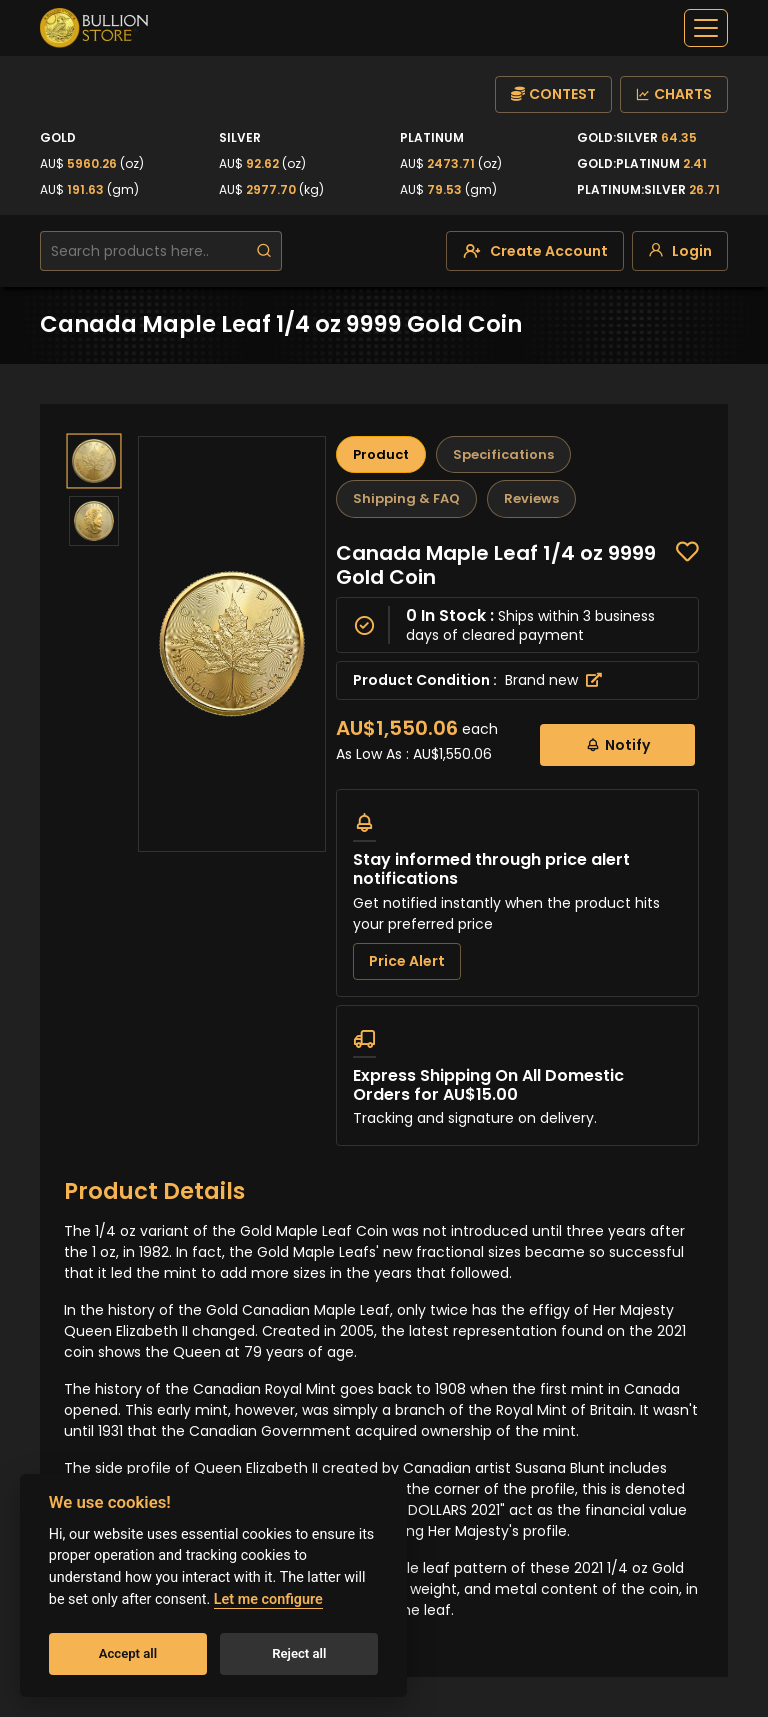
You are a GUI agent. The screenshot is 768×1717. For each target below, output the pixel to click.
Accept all (128, 1653)
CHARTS (674, 94)
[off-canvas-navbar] (706, 28)
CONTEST (553, 94)
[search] (264, 251)
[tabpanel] (517, 843)
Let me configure (268, 1599)
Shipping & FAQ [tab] (406, 498)
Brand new (553, 680)
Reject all (299, 1653)
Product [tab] (381, 454)
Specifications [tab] (503, 454)
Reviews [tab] (531, 498)
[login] (680, 251)
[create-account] (535, 251)
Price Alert (407, 961)
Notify (617, 744)
